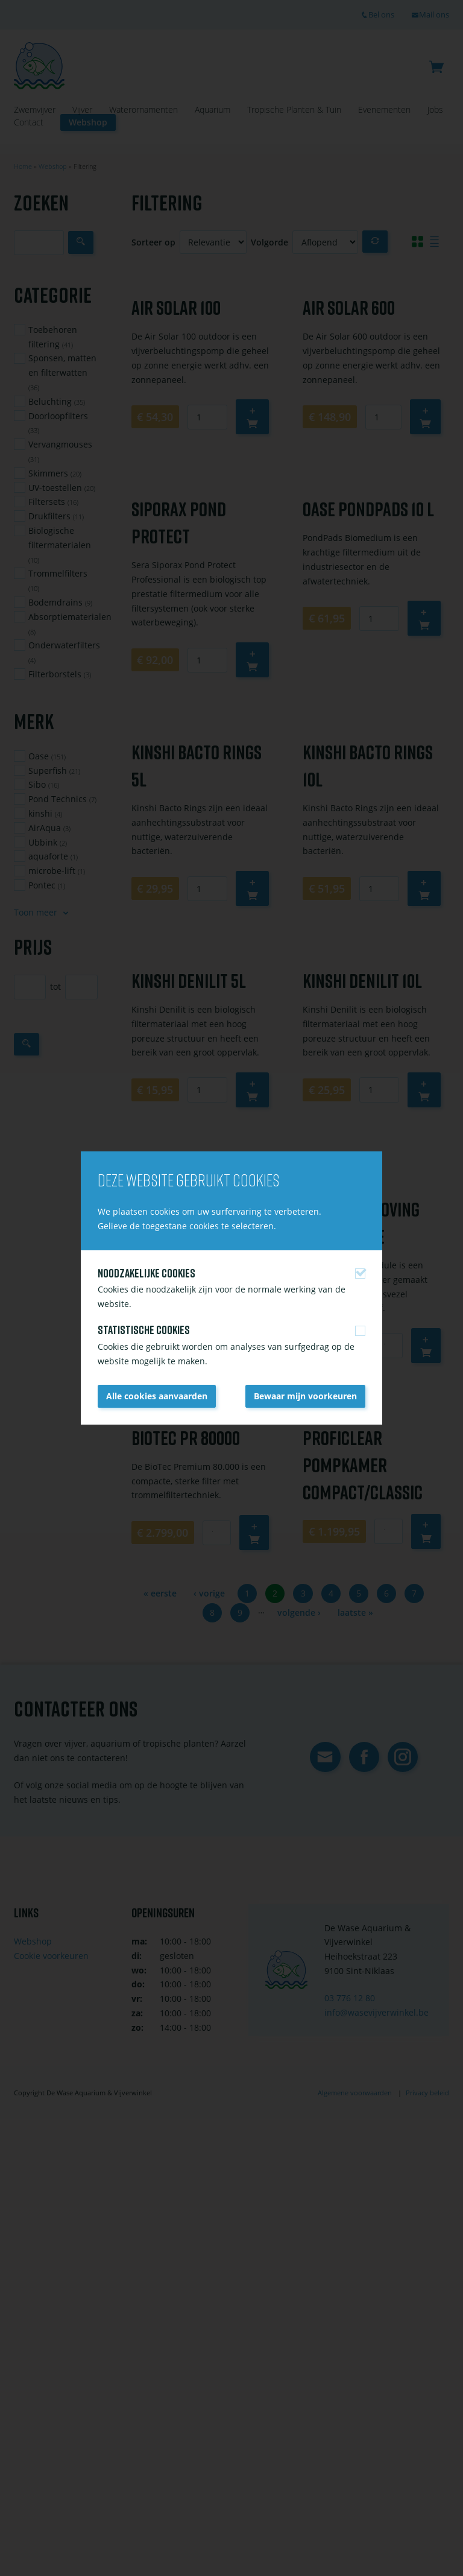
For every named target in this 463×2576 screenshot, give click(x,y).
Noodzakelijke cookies (146, 1273)
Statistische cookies (144, 1330)
